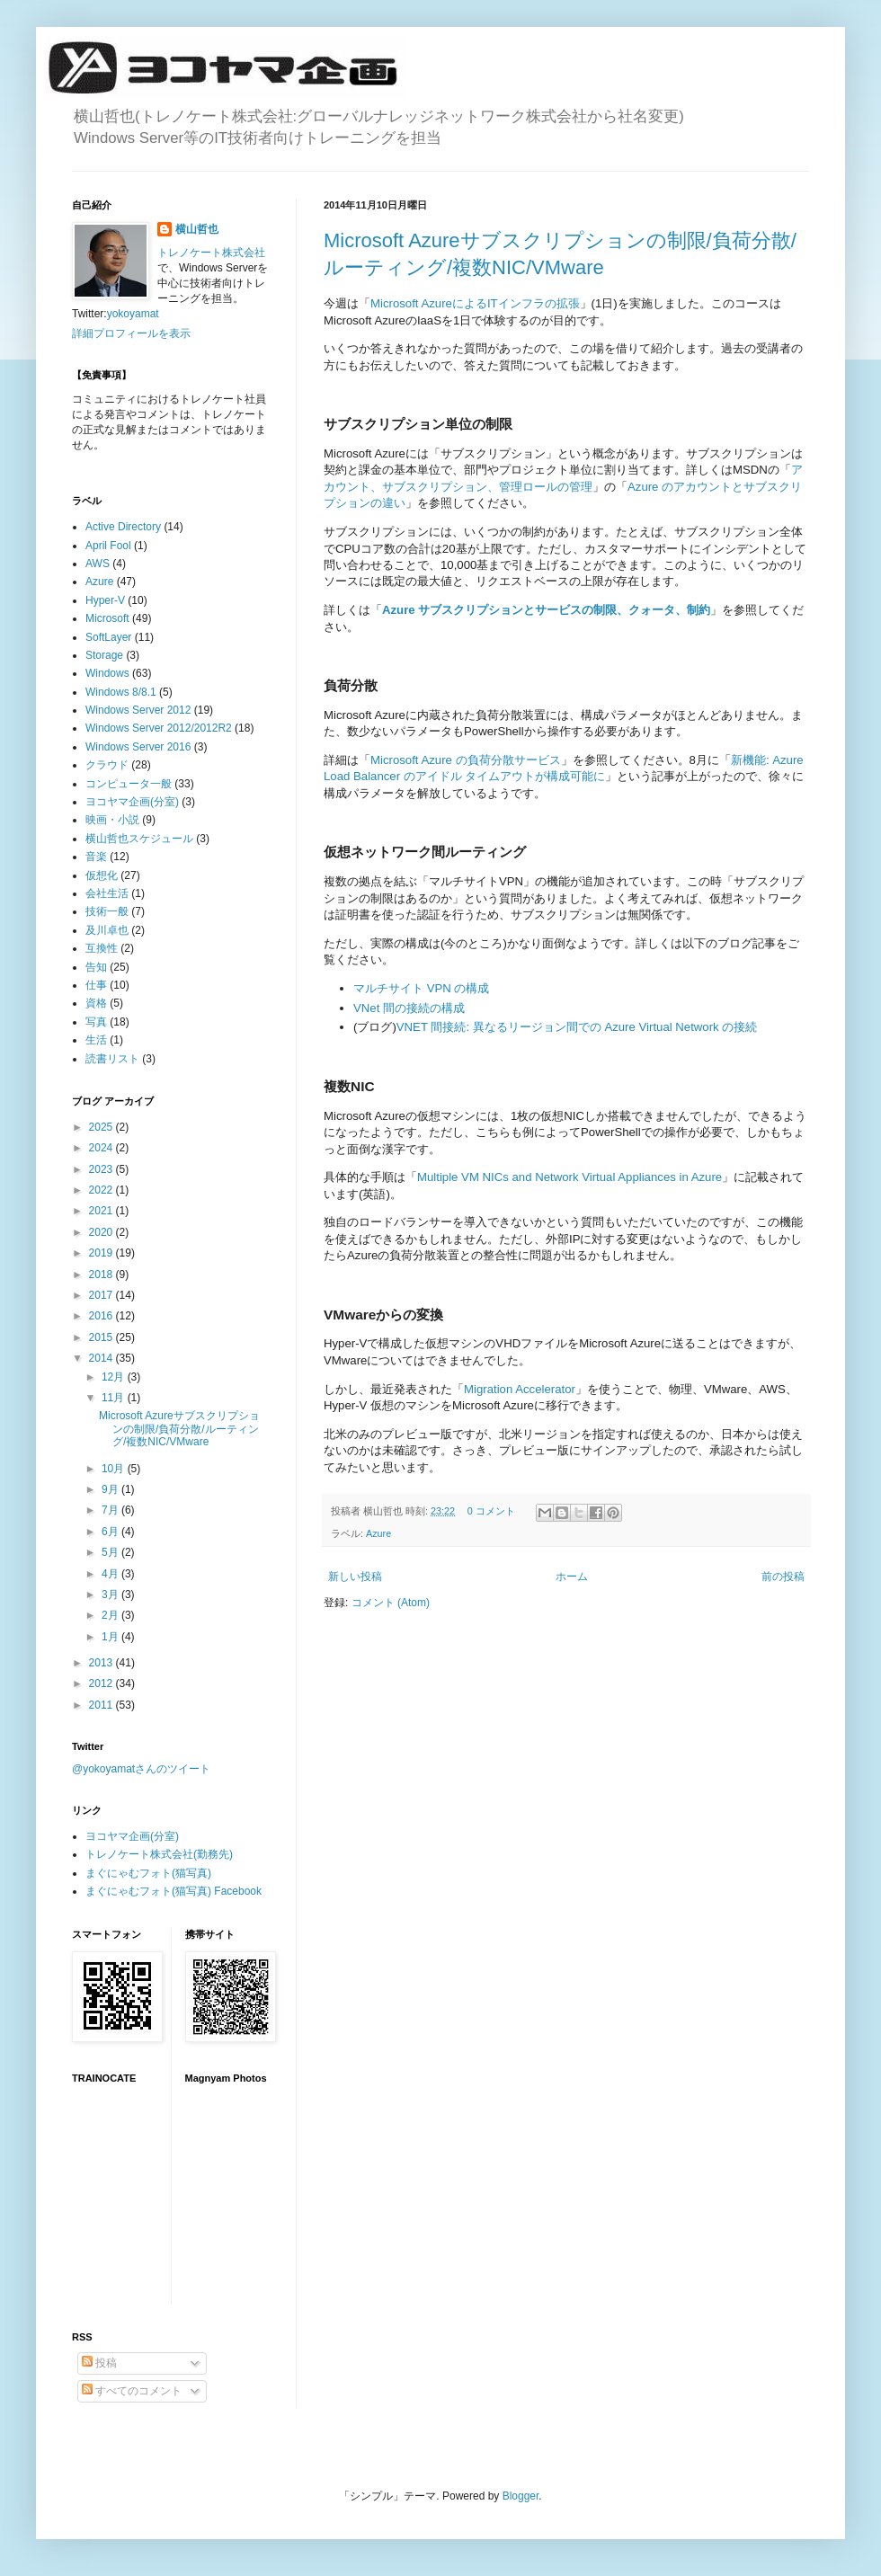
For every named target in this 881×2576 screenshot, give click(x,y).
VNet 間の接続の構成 (409, 1008)
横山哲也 (196, 229)
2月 (111, 1615)
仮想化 (101, 875)
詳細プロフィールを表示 (131, 333)
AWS (97, 563)
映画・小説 (112, 819)
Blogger (521, 2496)
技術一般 (107, 911)
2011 (102, 1705)
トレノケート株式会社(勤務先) (159, 1854)
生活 (96, 1040)
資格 (96, 1003)
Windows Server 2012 (138, 710)
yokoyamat (133, 313)
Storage (104, 655)
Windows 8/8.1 (120, 692)
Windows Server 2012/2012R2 (158, 728)
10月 (115, 1468)
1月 (111, 1636)
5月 (111, 1552)
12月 (115, 1377)
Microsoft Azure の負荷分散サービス (465, 760)
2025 (102, 1127)
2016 (102, 1316)
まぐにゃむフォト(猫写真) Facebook (173, 1891)
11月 (115, 1397)
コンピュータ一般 (128, 783)
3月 (111, 1594)
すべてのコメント (132, 2391)
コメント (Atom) (391, 1602)
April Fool (108, 545)
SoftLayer (108, 637)
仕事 (96, 985)
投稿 (99, 2363)
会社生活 (107, 893)
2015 (102, 1337)
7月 (111, 1510)
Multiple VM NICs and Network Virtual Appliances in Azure (569, 1177)
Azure (378, 1533)
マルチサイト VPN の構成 (421, 988)
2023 (102, 1169)
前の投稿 (783, 1576)
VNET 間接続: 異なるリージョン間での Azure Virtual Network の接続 (577, 1027)
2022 (102, 1190)
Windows (107, 673)
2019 (102, 1253)
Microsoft (107, 618)
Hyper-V (105, 600)
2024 (102, 1147)
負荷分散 (351, 685)
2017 (102, 1295)
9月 (111, 1489)
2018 (102, 1274)
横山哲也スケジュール (139, 838)
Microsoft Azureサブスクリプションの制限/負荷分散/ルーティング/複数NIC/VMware (179, 1428)
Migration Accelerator (519, 1389)
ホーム (572, 1576)
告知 (96, 967)
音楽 (96, 856)
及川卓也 (107, 930)
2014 (102, 1358)
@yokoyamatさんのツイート (141, 1769)
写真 (96, 1022)
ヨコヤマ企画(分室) (132, 801)
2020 (102, 1232)
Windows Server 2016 (138, 747)
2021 (102, 1210)
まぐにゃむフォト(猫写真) (148, 1873)
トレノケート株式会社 (211, 252)
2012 (102, 1683)
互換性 (101, 948)
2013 (102, 1663)
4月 (111, 1574)
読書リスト (112, 1059)
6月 (111, 1531)
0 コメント (491, 1511)
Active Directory (123, 526)
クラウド (107, 765)
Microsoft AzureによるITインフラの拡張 (475, 303)
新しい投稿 (355, 1576)
